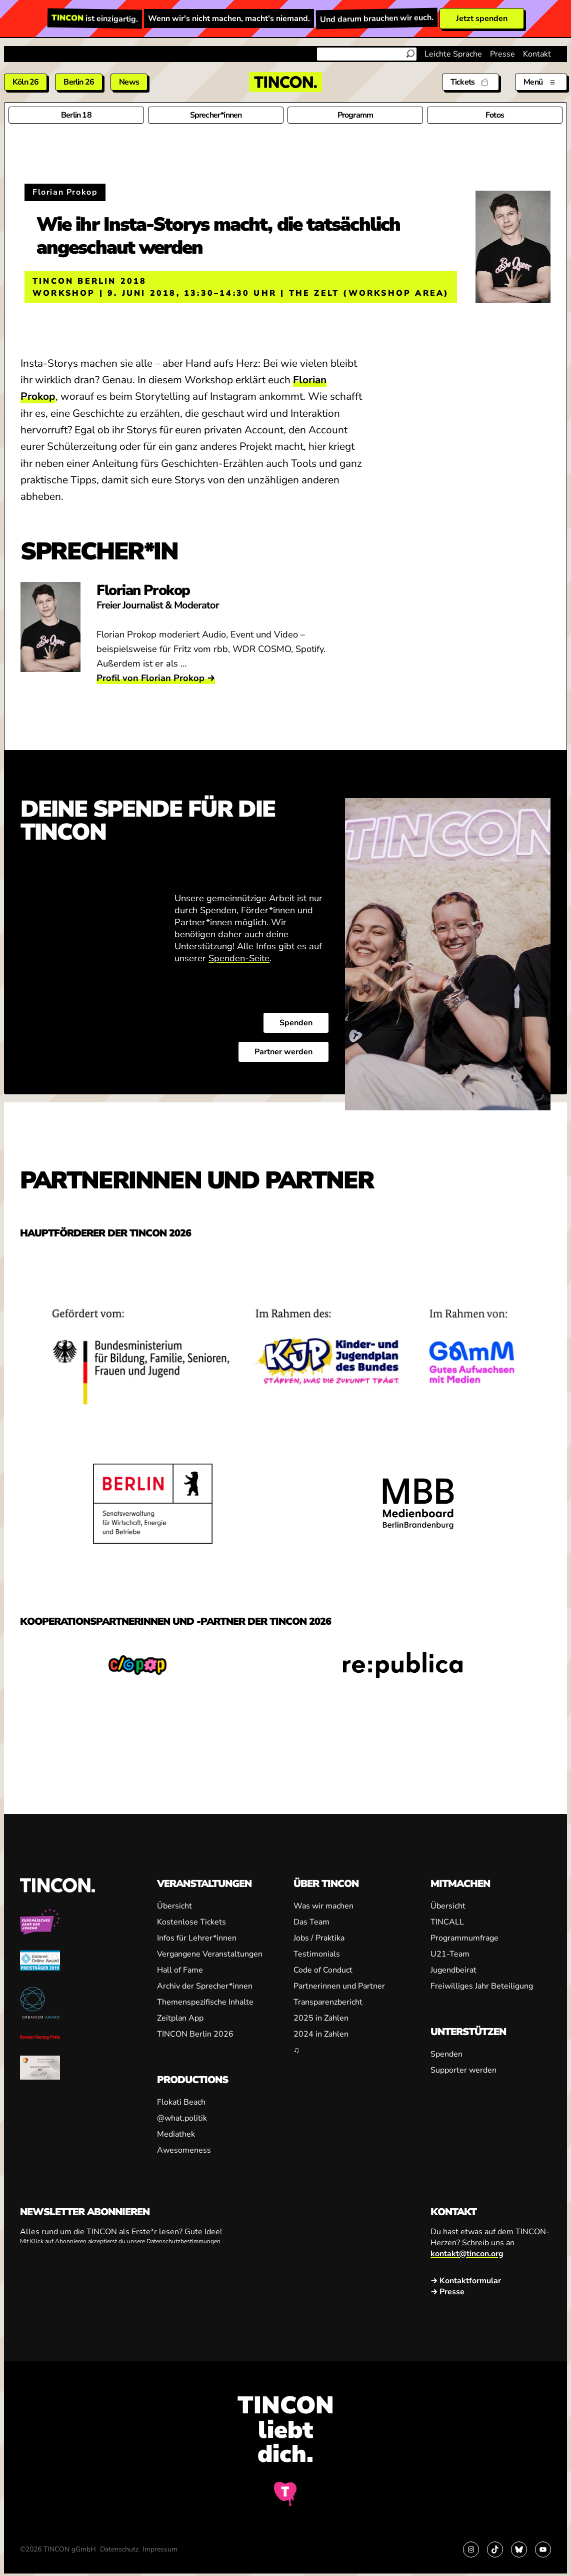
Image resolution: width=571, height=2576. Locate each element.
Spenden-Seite (239, 958)
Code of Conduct (323, 1970)
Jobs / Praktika (319, 1938)
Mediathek (176, 2134)
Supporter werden (463, 2070)
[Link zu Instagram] (471, 2549)
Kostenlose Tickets (191, 1921)
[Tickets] (470, 82)
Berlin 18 (76, 115)
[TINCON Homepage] (285, 82)
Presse (502, 54)
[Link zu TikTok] (495, 2549)
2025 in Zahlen (321, 2018)
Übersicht (174, 1905)
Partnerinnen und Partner (339, 1986)
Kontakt (537, 54)
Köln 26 (25, 82)
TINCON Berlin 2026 (195, 2034)
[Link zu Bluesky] (519, 2549)
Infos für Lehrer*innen (196, 1938)
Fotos (495, 115)
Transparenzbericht (328, 2002)
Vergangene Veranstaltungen (209, 1954)
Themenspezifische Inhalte (205, 2002)
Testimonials (317, 1954)
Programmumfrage (464, 1938)
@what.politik (182, 2118)
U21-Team (450, 1954)
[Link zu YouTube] (543, 2549)
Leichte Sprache (453, 54)
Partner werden (283, 1051)
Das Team (312, 1921)
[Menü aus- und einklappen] (541, 82)
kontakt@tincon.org (467, 2253)
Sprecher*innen (216, 115)
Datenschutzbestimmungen (183, 2241)
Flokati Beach (181, 2102)
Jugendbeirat (453, 1970)
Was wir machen (324, 1905)
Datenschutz (119, 2549)
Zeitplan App (180, 2018)
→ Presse (447, 2291)
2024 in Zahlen (321, 2034)
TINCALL (447, 1921)
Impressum (160, 2549)
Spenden (296, 1022)
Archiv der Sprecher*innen (204, 1986)
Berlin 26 (79, 82)
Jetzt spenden (482, 18)
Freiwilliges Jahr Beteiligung (481, 1986)
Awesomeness (184, 2150)
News (129, 82)
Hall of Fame (180, 1970)
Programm (356, 115)
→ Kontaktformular (465, 2280)
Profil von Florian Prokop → (155, 678)
